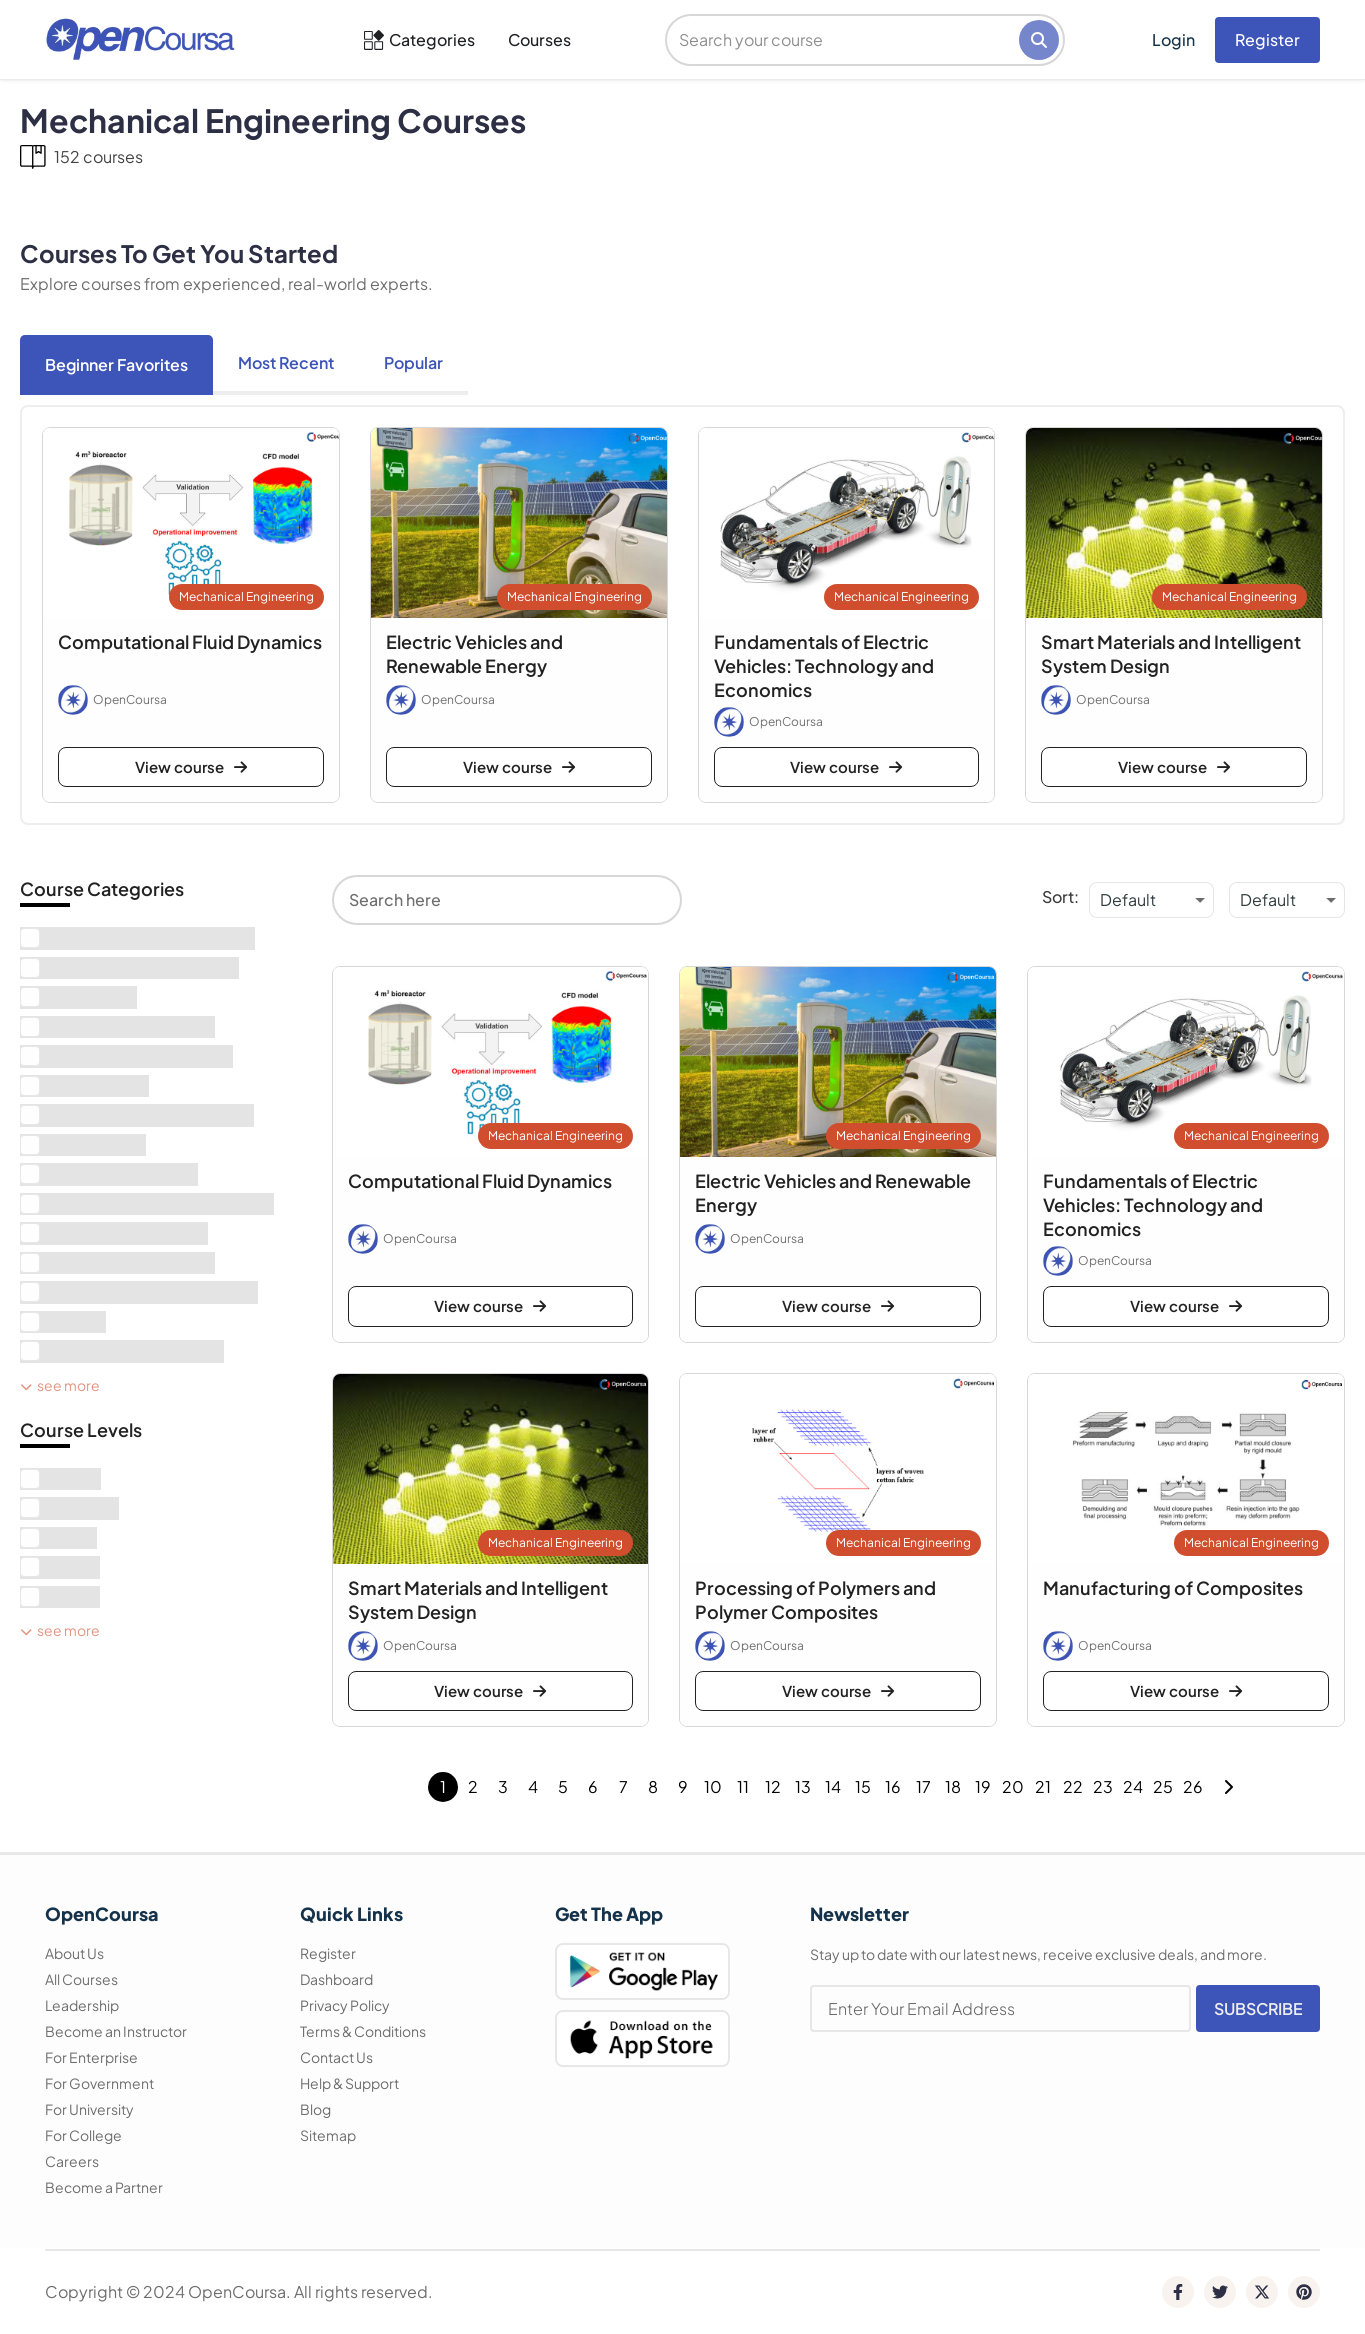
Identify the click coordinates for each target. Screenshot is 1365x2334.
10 (713, 1786)
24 (1133, 1786)
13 (803, 1786)
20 (1013, 1786)
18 (953, 1786)
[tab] (116, 365)
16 (893, 1786)
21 (1043, 1786)
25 (1163, 1786)
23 (1103, 1786)
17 (923, 1786)
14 (833, 1786)
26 (1193, 1786)
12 (773, 1786)
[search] (844, 40)
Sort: (1060, 896)
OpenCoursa (130, 699)
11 (743, 1786)
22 (1073, 1786)
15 (863, 1786)
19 (983, 1786)
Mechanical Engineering (246, 596)
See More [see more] (60, 1385)
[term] (137, 938)
